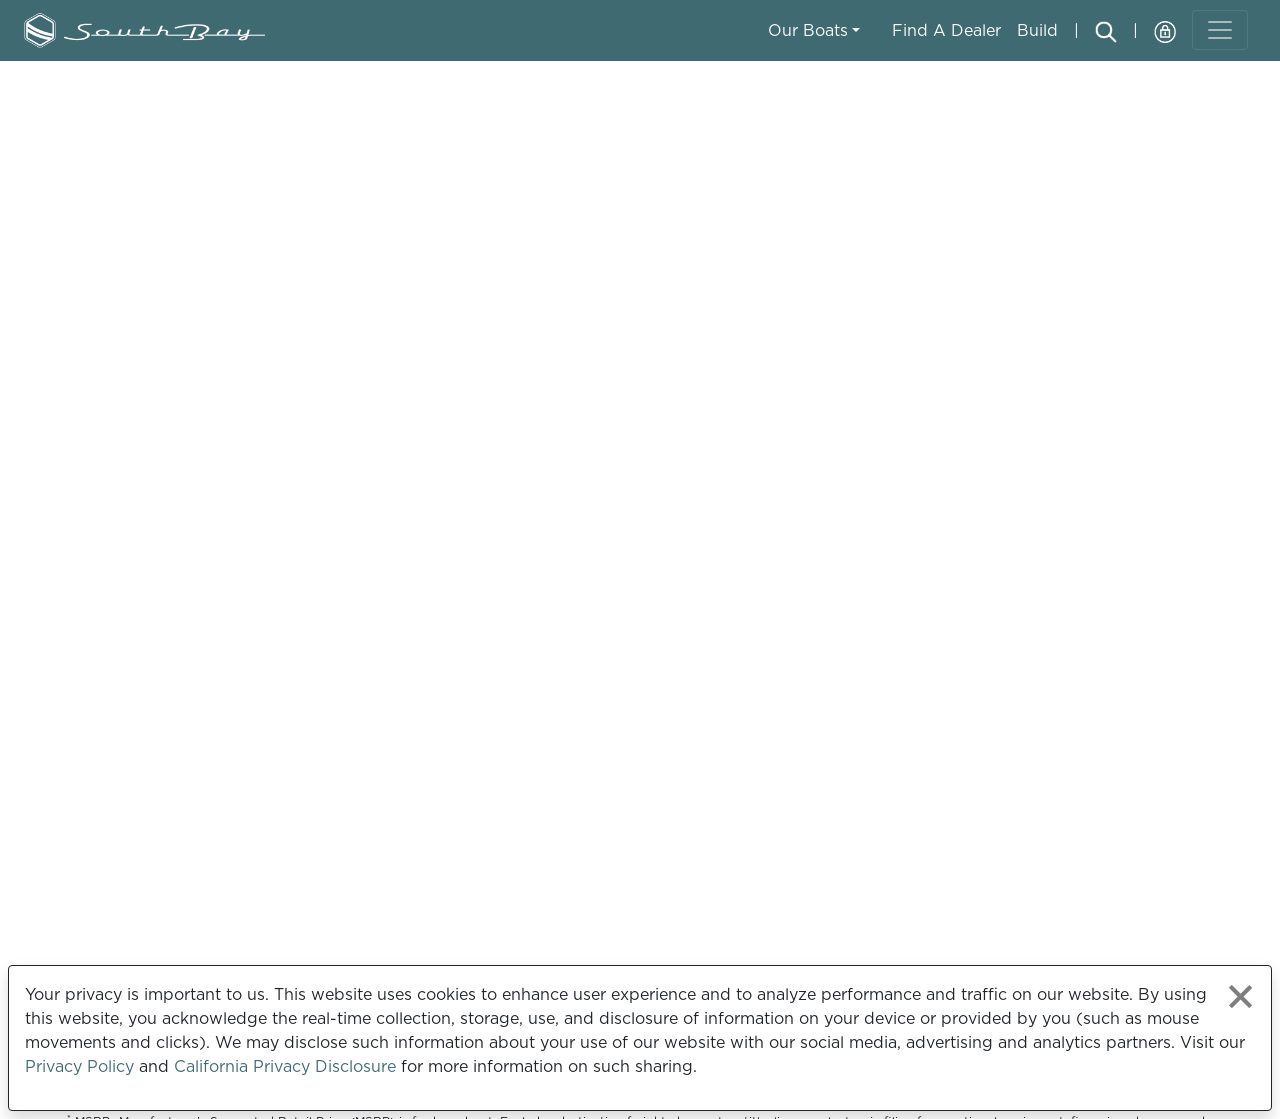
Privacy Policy (79, 1066)
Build (1037, 30)
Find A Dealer (946, 30)
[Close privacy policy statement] (1240, 996)
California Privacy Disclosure (285, 1066)
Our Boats (808, 30)
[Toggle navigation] (1220, 30)
